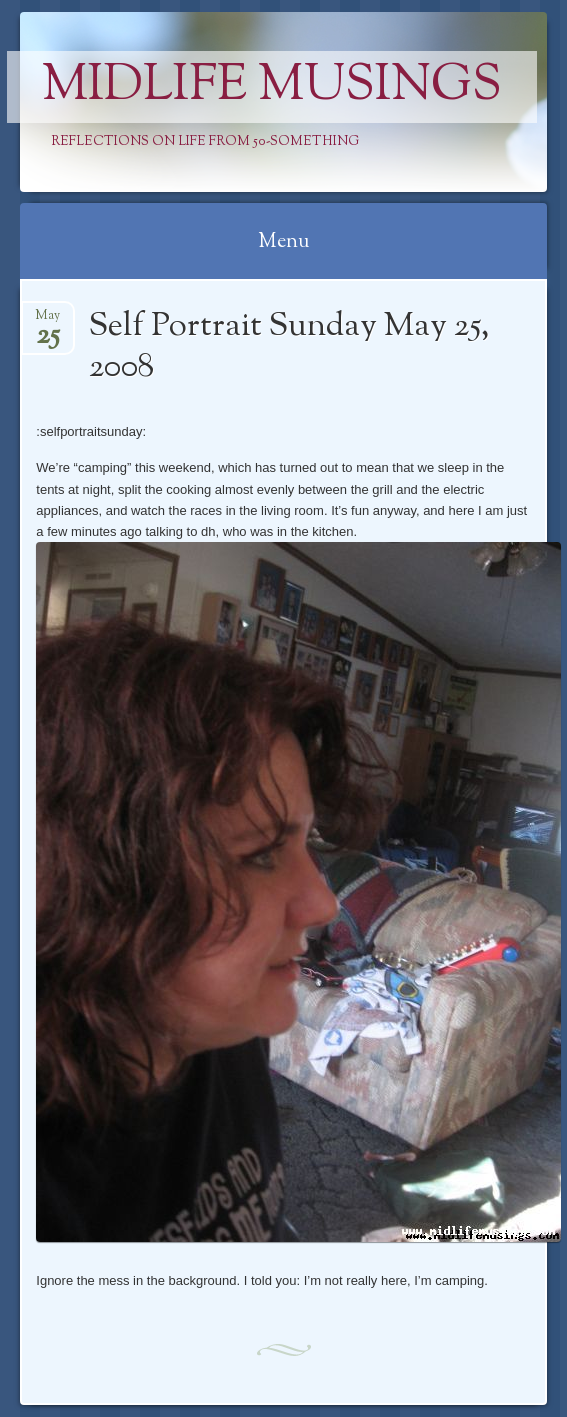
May (47, 321)
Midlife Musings (272, 87)
